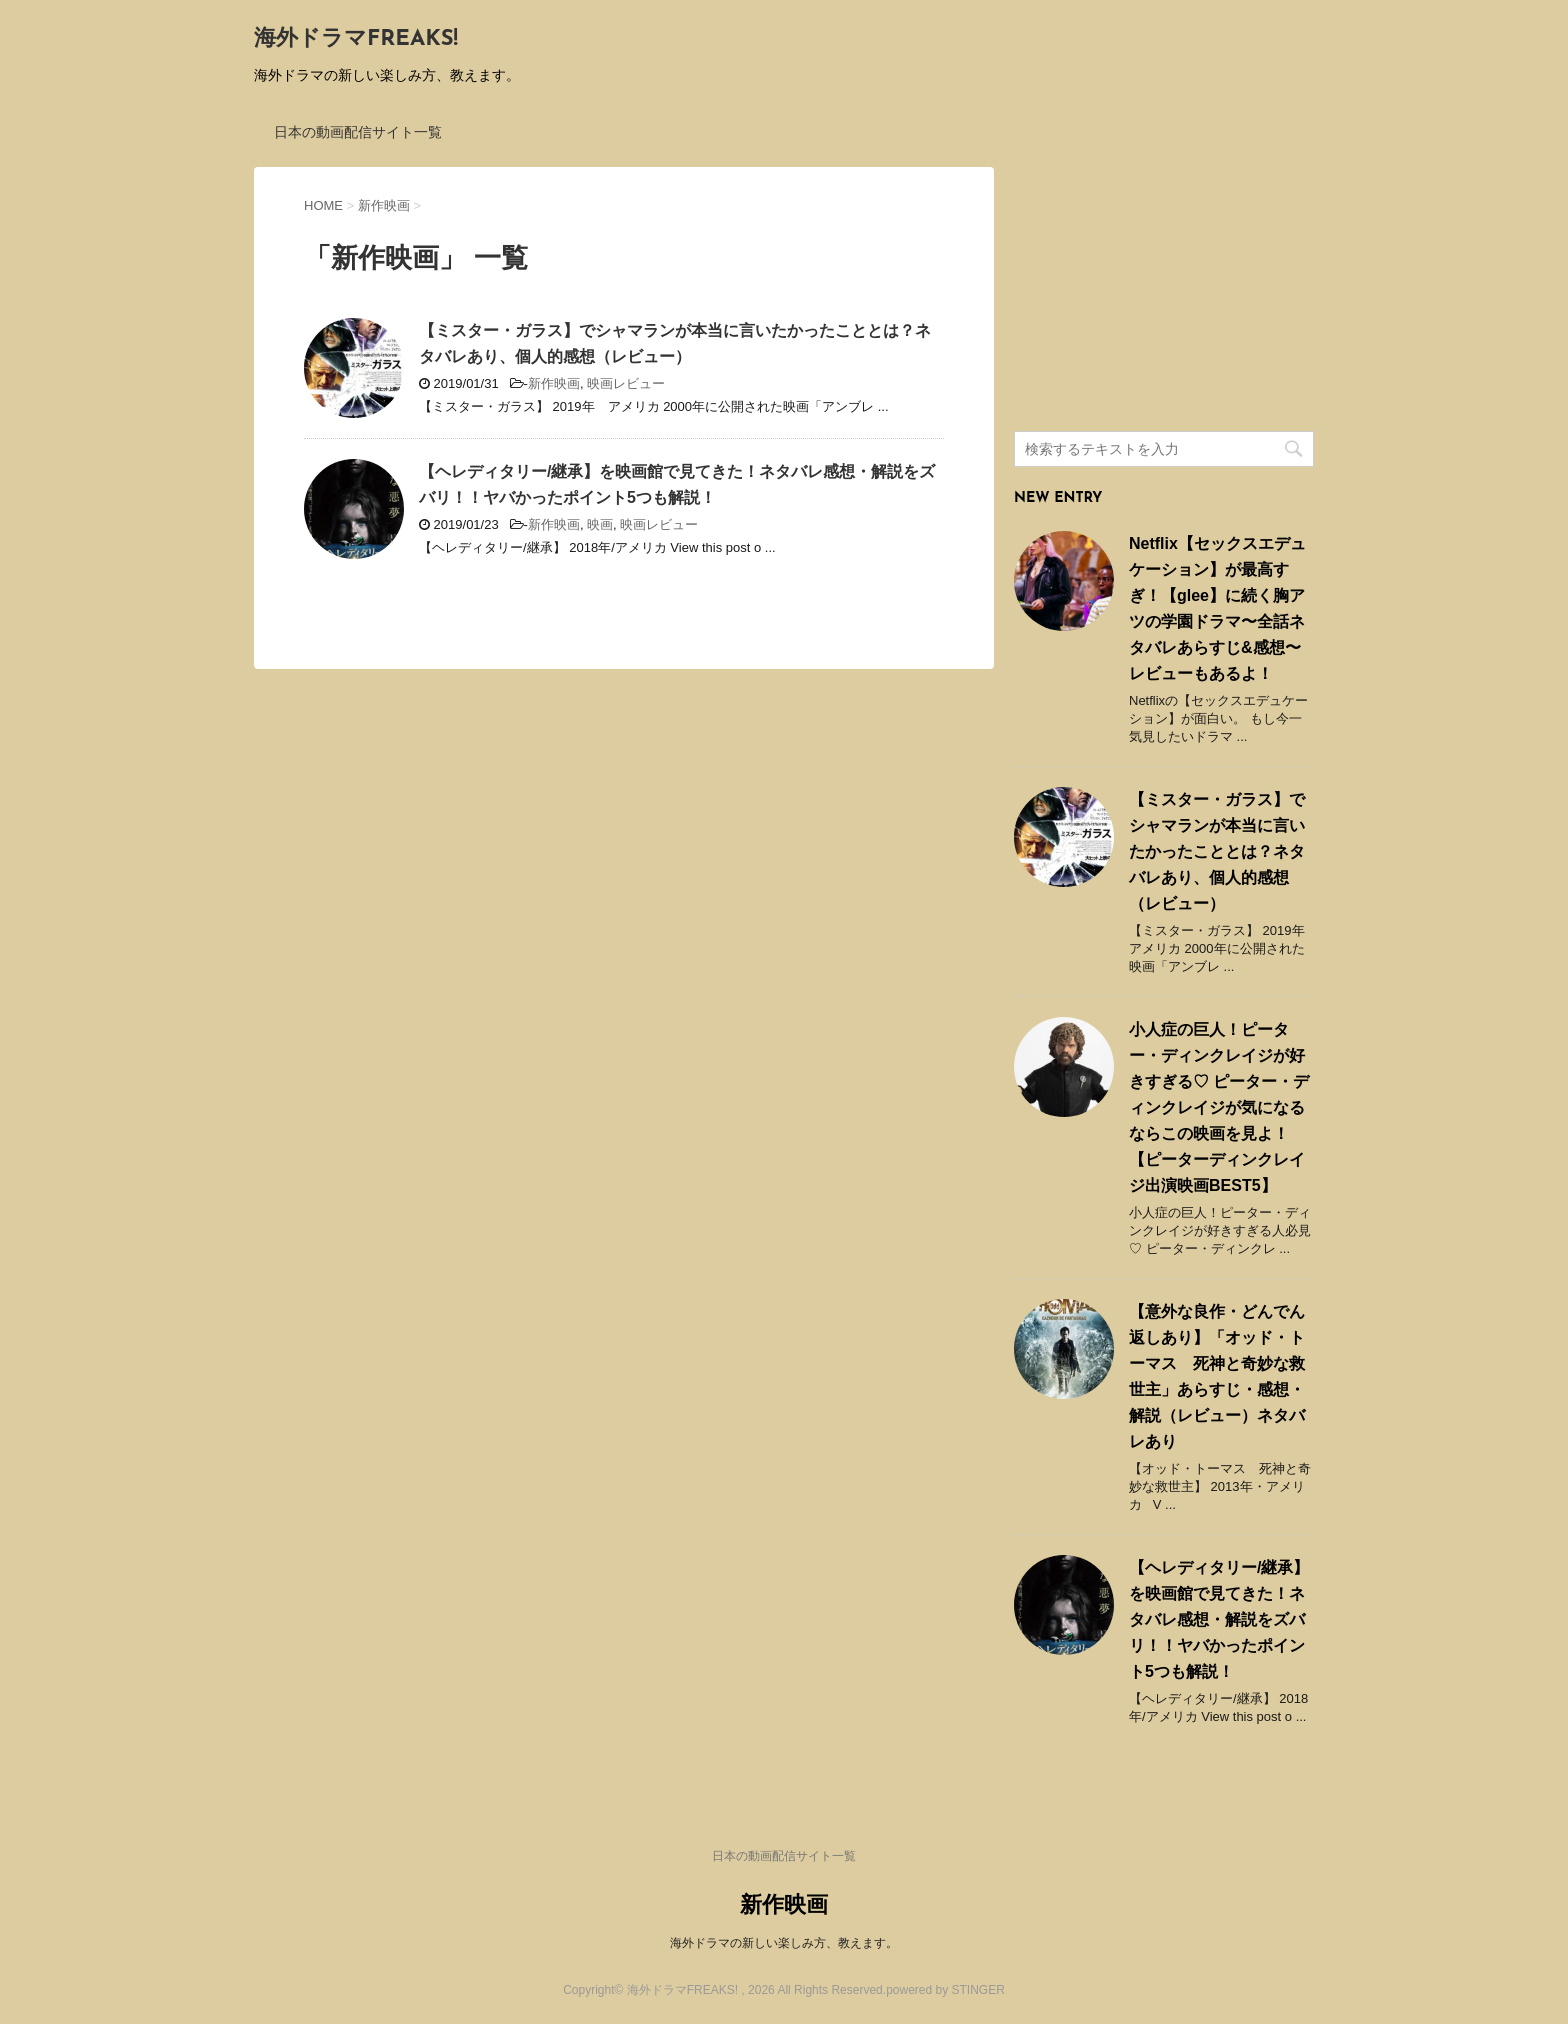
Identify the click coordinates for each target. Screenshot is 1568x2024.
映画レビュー (626, 383)
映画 (600, 524)
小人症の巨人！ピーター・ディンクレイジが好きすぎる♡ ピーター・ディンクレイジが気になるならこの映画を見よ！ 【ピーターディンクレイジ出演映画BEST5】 (1219, 1107)
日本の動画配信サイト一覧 (358, 132)
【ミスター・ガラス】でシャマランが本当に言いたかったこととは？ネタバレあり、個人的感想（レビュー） (1217, 851)
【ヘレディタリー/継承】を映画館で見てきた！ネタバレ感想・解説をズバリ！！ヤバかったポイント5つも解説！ (1219, 1619)
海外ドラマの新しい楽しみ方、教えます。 (784, 1943)
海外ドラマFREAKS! (356, 39)
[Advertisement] (1164, 292)
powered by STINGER (945, 1990)
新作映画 (554, 383)
